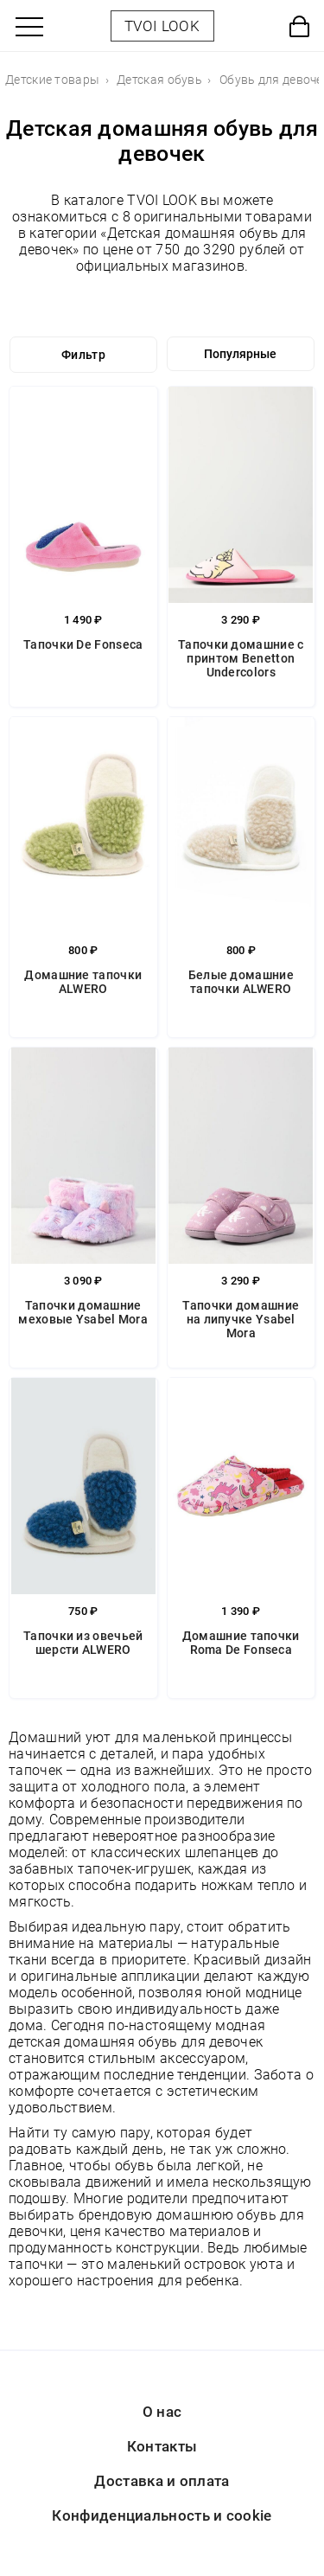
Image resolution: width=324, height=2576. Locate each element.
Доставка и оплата (161, 2480)
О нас (162, 2411)
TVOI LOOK (162, 26)
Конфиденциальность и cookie (161, 2515)
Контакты (162, 2446)
